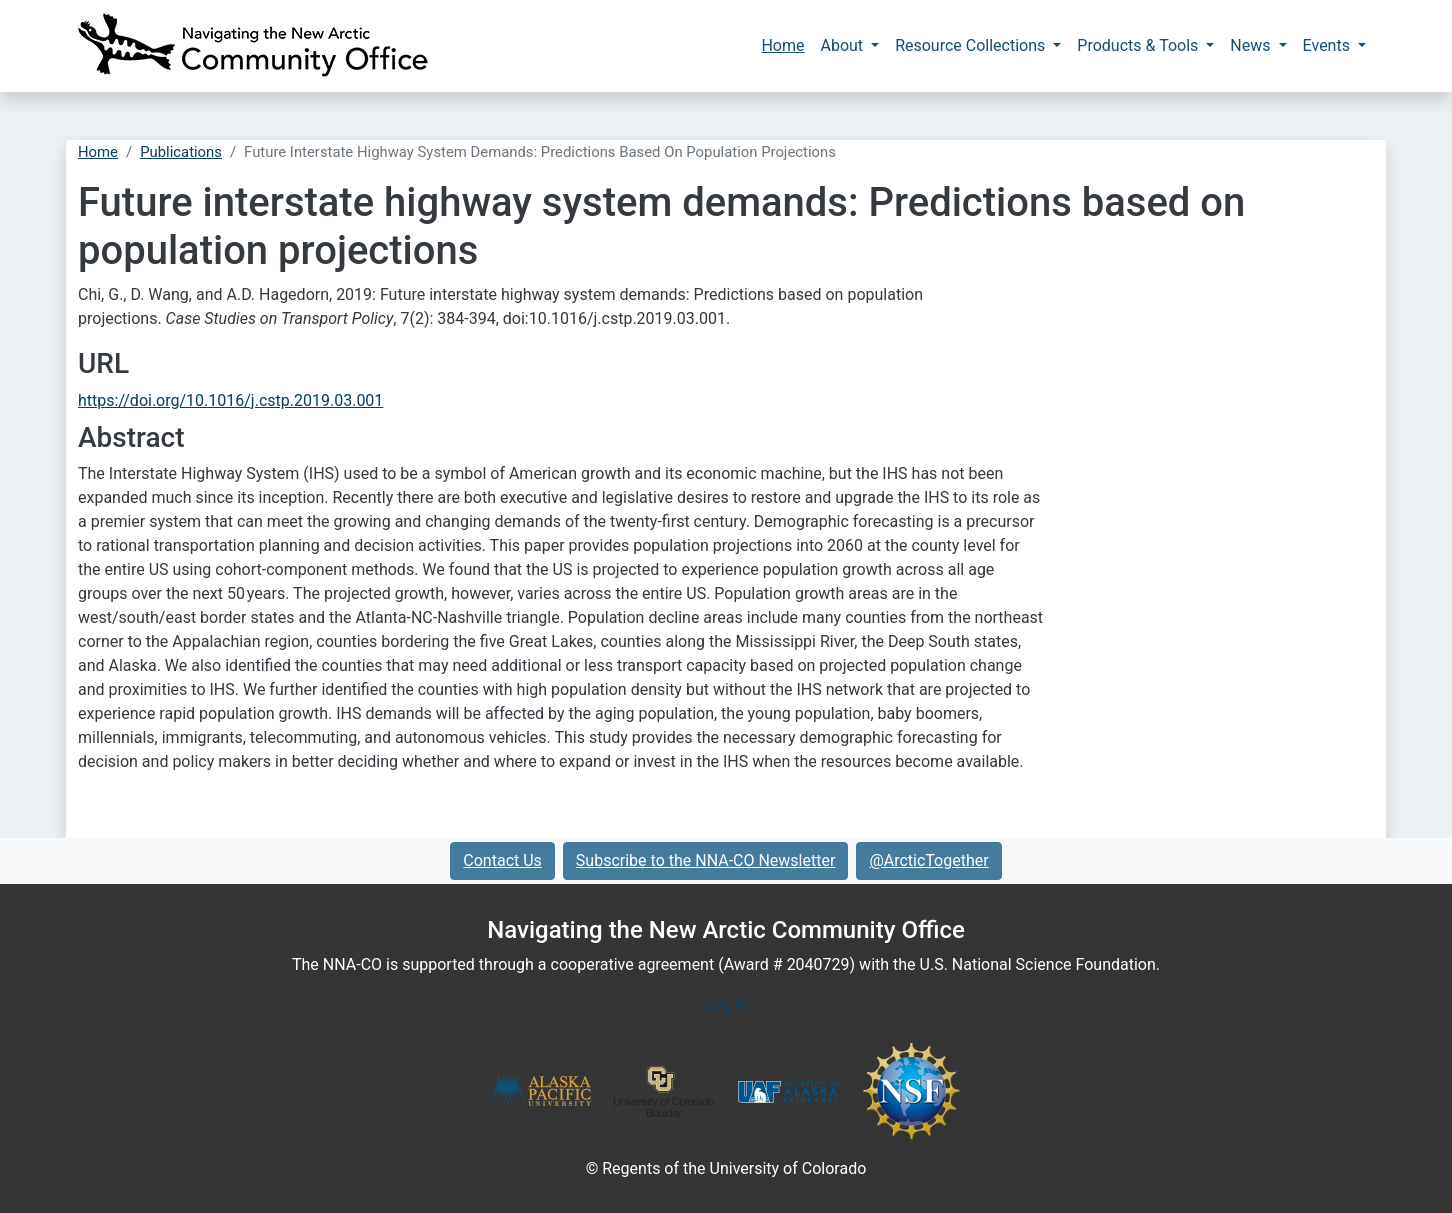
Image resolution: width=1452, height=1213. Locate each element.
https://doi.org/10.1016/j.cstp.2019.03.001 (230, 400)
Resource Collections (972, 45)
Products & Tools (1139, 45)
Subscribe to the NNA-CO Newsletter (706, 860)
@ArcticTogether (928, 860)
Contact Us (502, 860)
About (843, 45)
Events (1328, 45)
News (1252, 45)
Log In (726, 1004)
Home (782, 45)
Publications (181, 152)
